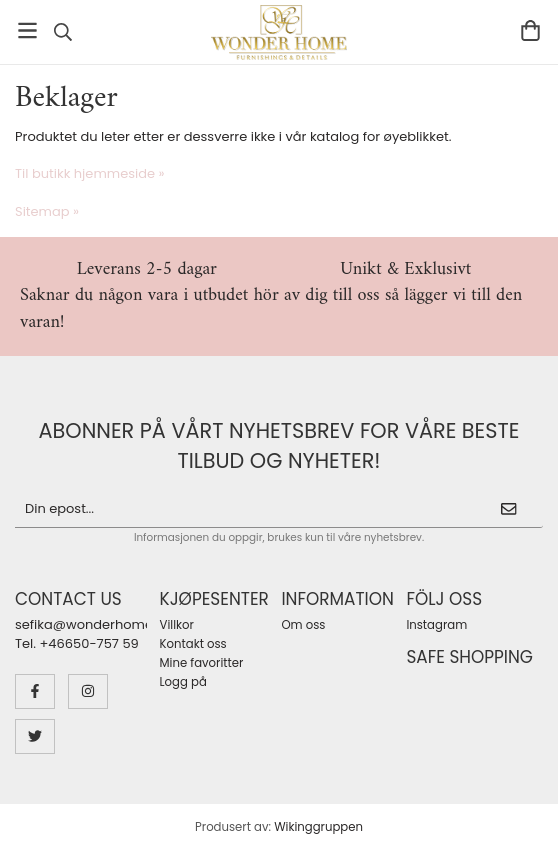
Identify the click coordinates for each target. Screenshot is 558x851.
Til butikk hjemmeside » (90, 173)
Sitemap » (47, 211)
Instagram (436, 625)
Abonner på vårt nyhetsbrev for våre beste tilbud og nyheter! (279, 445)
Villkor (177, 625)
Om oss (303, 625)
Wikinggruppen (318, 827)
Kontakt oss (193, 644)
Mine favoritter (202, 663)
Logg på (183, 682)
